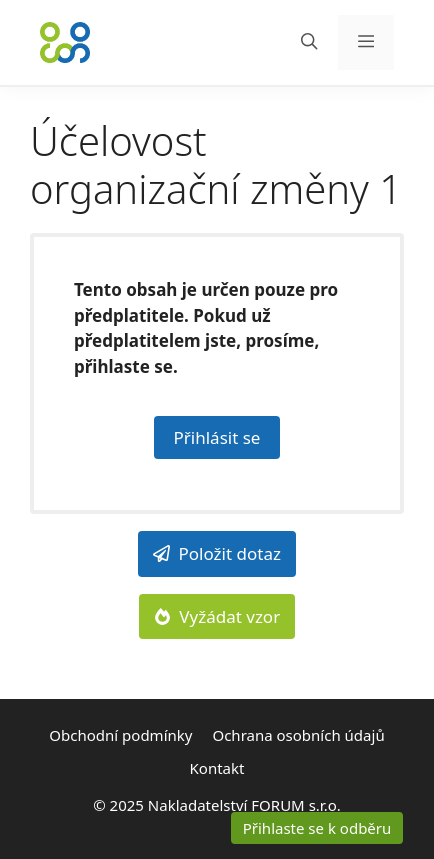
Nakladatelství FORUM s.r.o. (244, 805)
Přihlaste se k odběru (317, 828)
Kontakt (217, 768)
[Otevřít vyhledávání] (309, 42)
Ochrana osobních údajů (298, 735)
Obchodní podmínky (120, 735)
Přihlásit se (217, 437)
